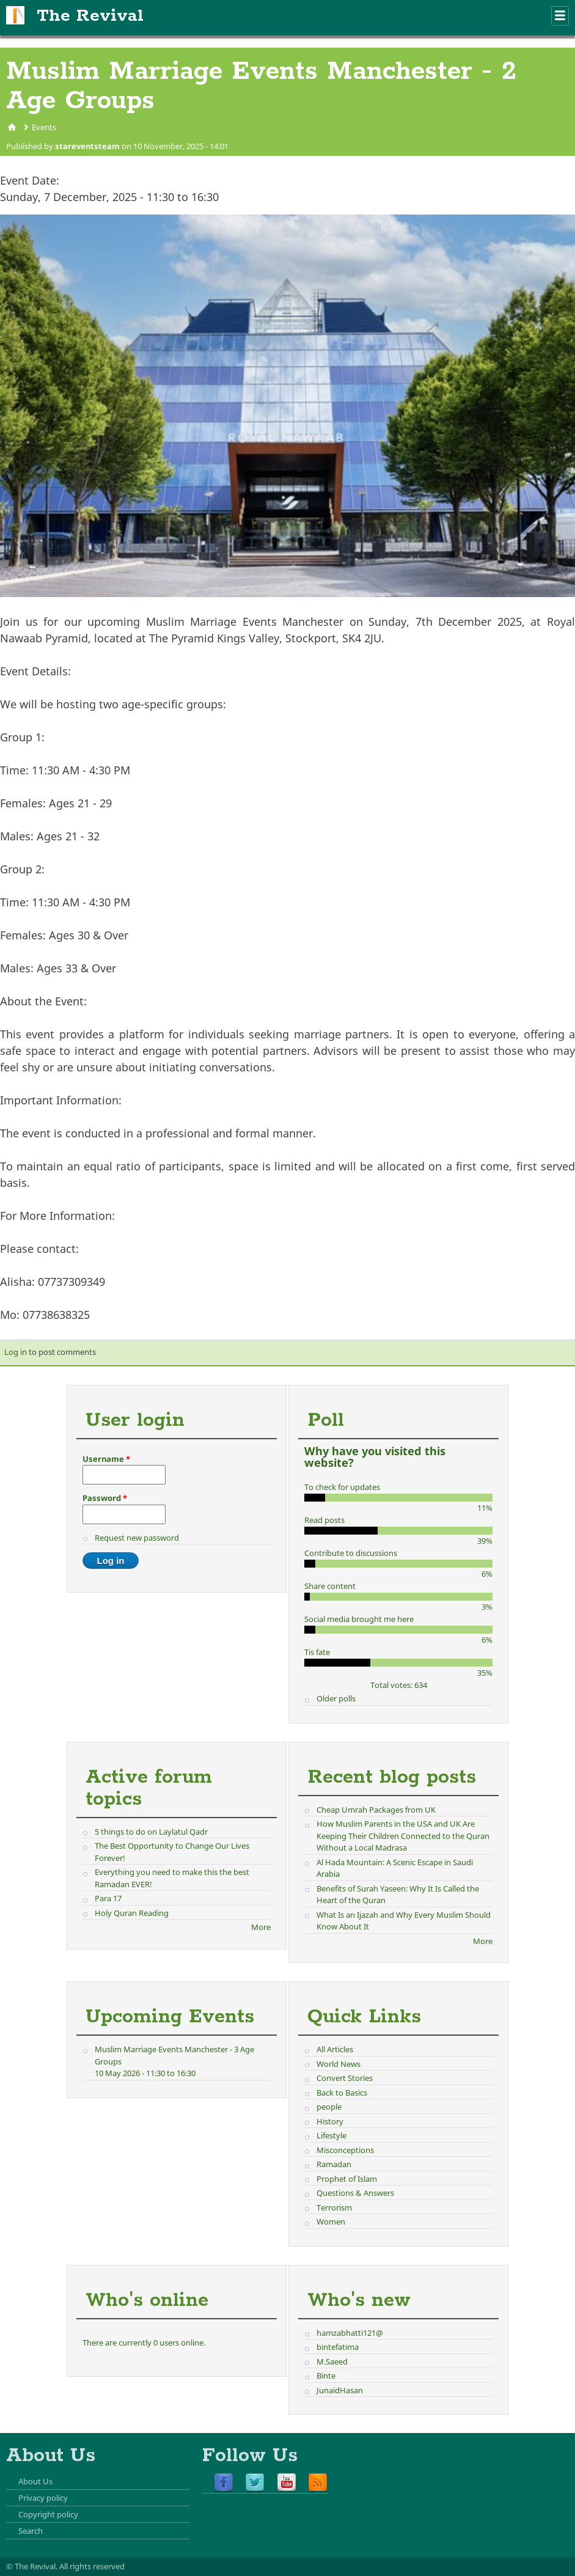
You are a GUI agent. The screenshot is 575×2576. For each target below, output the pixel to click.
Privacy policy (43, 2497)
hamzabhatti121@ (350, 2332)
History (330, 2121)
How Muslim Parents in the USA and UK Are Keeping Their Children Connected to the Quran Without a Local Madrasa (403, 1835)
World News (339, 2063)
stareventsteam (87, 146)
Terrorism (334, 2207)
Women (331, 2221)
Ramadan (334, 2164)
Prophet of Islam (347, 2178)
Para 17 (108, 1898)
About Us (35, 2481)
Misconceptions (345, 2150)
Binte (326, 2375)
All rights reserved (92, 2566)
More (261, 1926)
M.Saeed (332, 2361)
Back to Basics (342, 2092)
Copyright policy (48, 2514)
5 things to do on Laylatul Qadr (151, 1831)
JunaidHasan (340, 2390)
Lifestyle (331, 2135)
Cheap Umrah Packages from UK (376, 1809)
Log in (15, 1351)
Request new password (137, 1537)
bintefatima (338, 2346)
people (329, 2106)
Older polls (336, 1698)
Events (44, 127)
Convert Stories (345, 2077)
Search (30, 2530)
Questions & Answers (355, 2192)
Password (104, 1497)
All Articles (335, 2049)
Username (106, 1458)
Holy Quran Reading (132, 1912)
